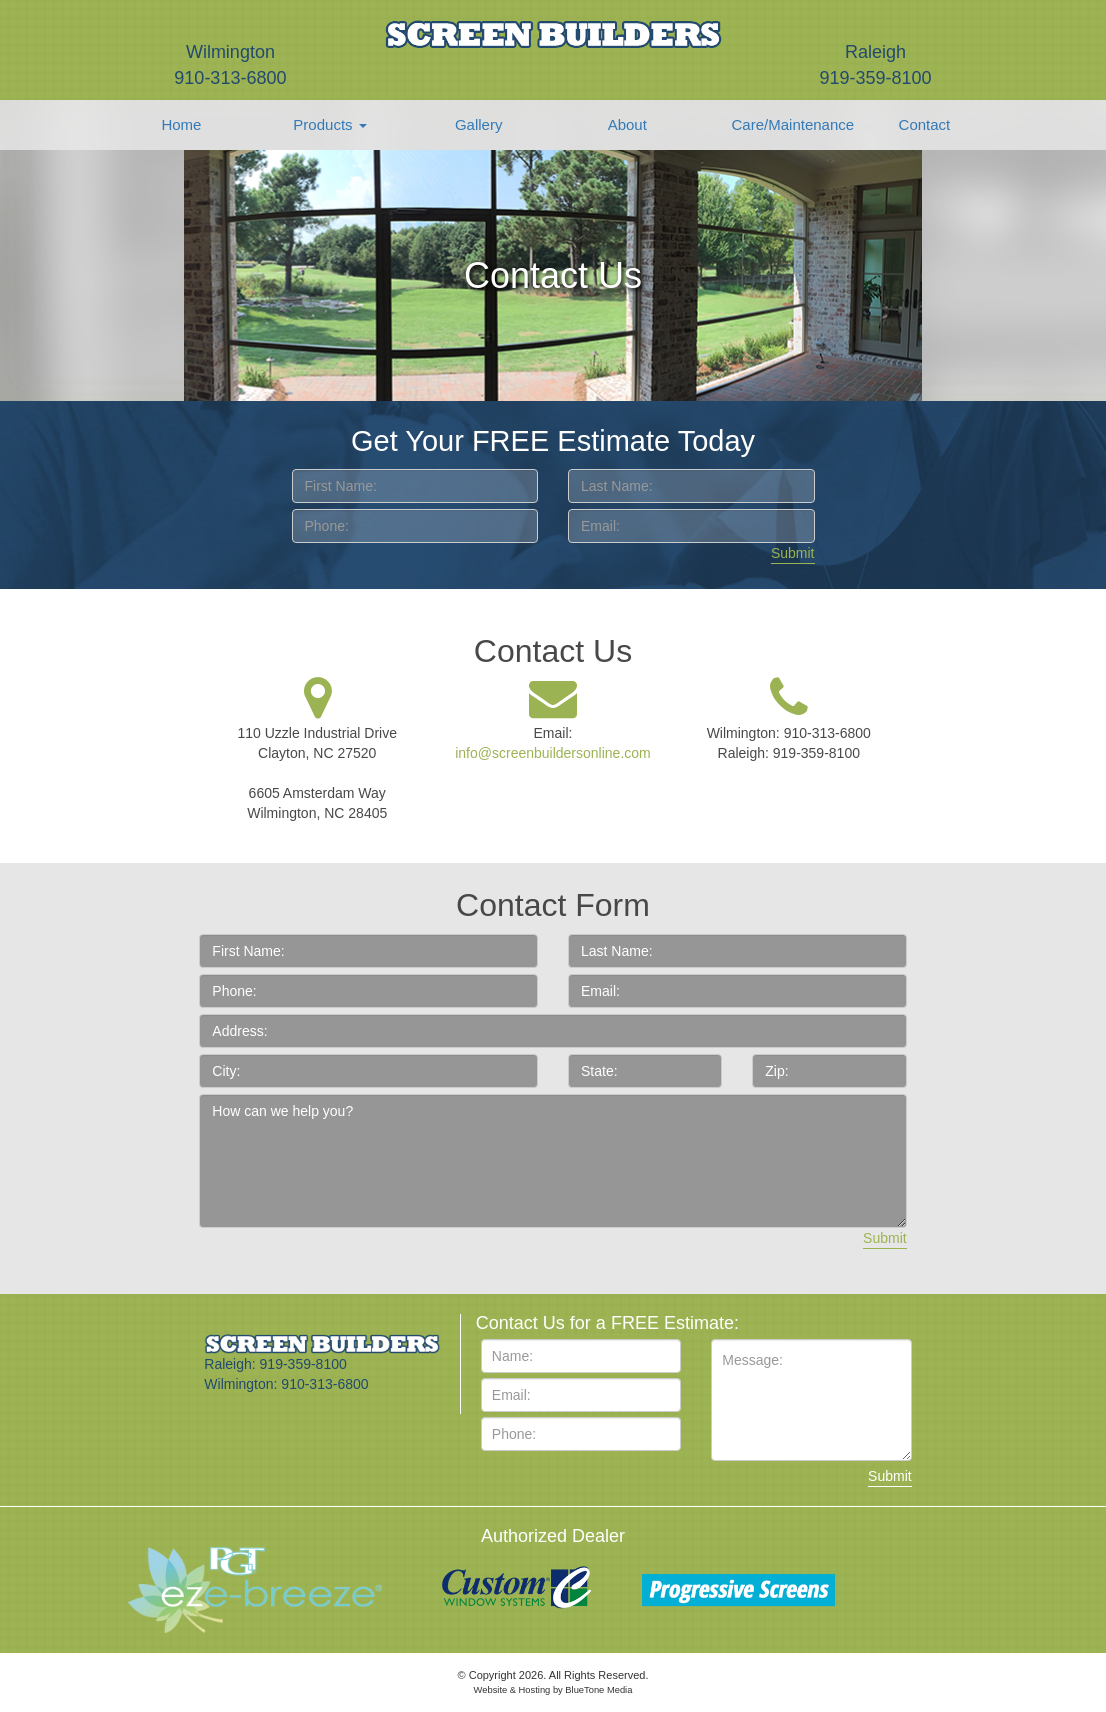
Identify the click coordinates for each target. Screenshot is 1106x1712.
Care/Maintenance (784, 124)
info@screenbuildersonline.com (553, 753)
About (627, 124)
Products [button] (329, 124)
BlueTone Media (598, 1690)
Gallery (479, 124)
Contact (925, 124)
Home (181, 124)
